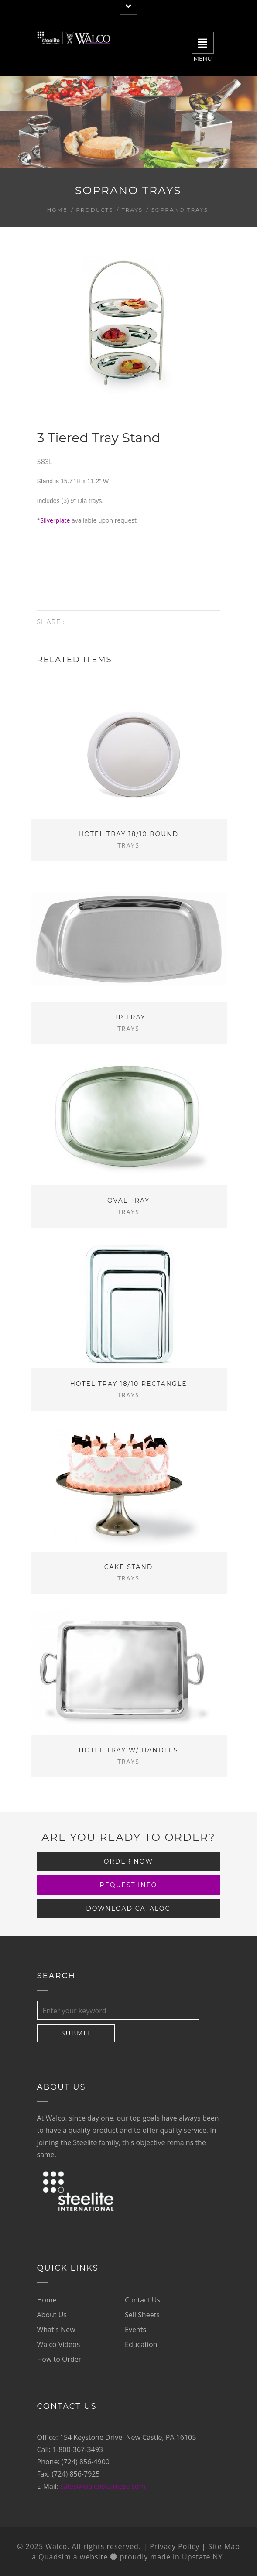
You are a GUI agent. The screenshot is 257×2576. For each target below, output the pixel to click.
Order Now (128, 1861)
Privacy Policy (174, 2546)
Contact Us (142, 2300)
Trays (132, 209)
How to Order (59, 2359)
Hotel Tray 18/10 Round (128, 834)
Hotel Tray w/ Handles (128, 1750)
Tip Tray (128, 1017)
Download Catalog (128, 1908)
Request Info (128, 1885)
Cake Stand (128, 1567)
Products (94, 209)
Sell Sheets (142, 2314)
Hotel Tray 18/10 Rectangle (128, 1384)
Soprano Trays (179, 209)
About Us (52, 2314)
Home (57, 209)
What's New (56, 2329)
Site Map (224, 2546)
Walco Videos (58, 2344)
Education (141, 2344)
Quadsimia (57, 2557)
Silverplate (55, 520)
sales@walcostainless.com (102, 2486)
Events (135, 2329)
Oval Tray (128, 1200)
